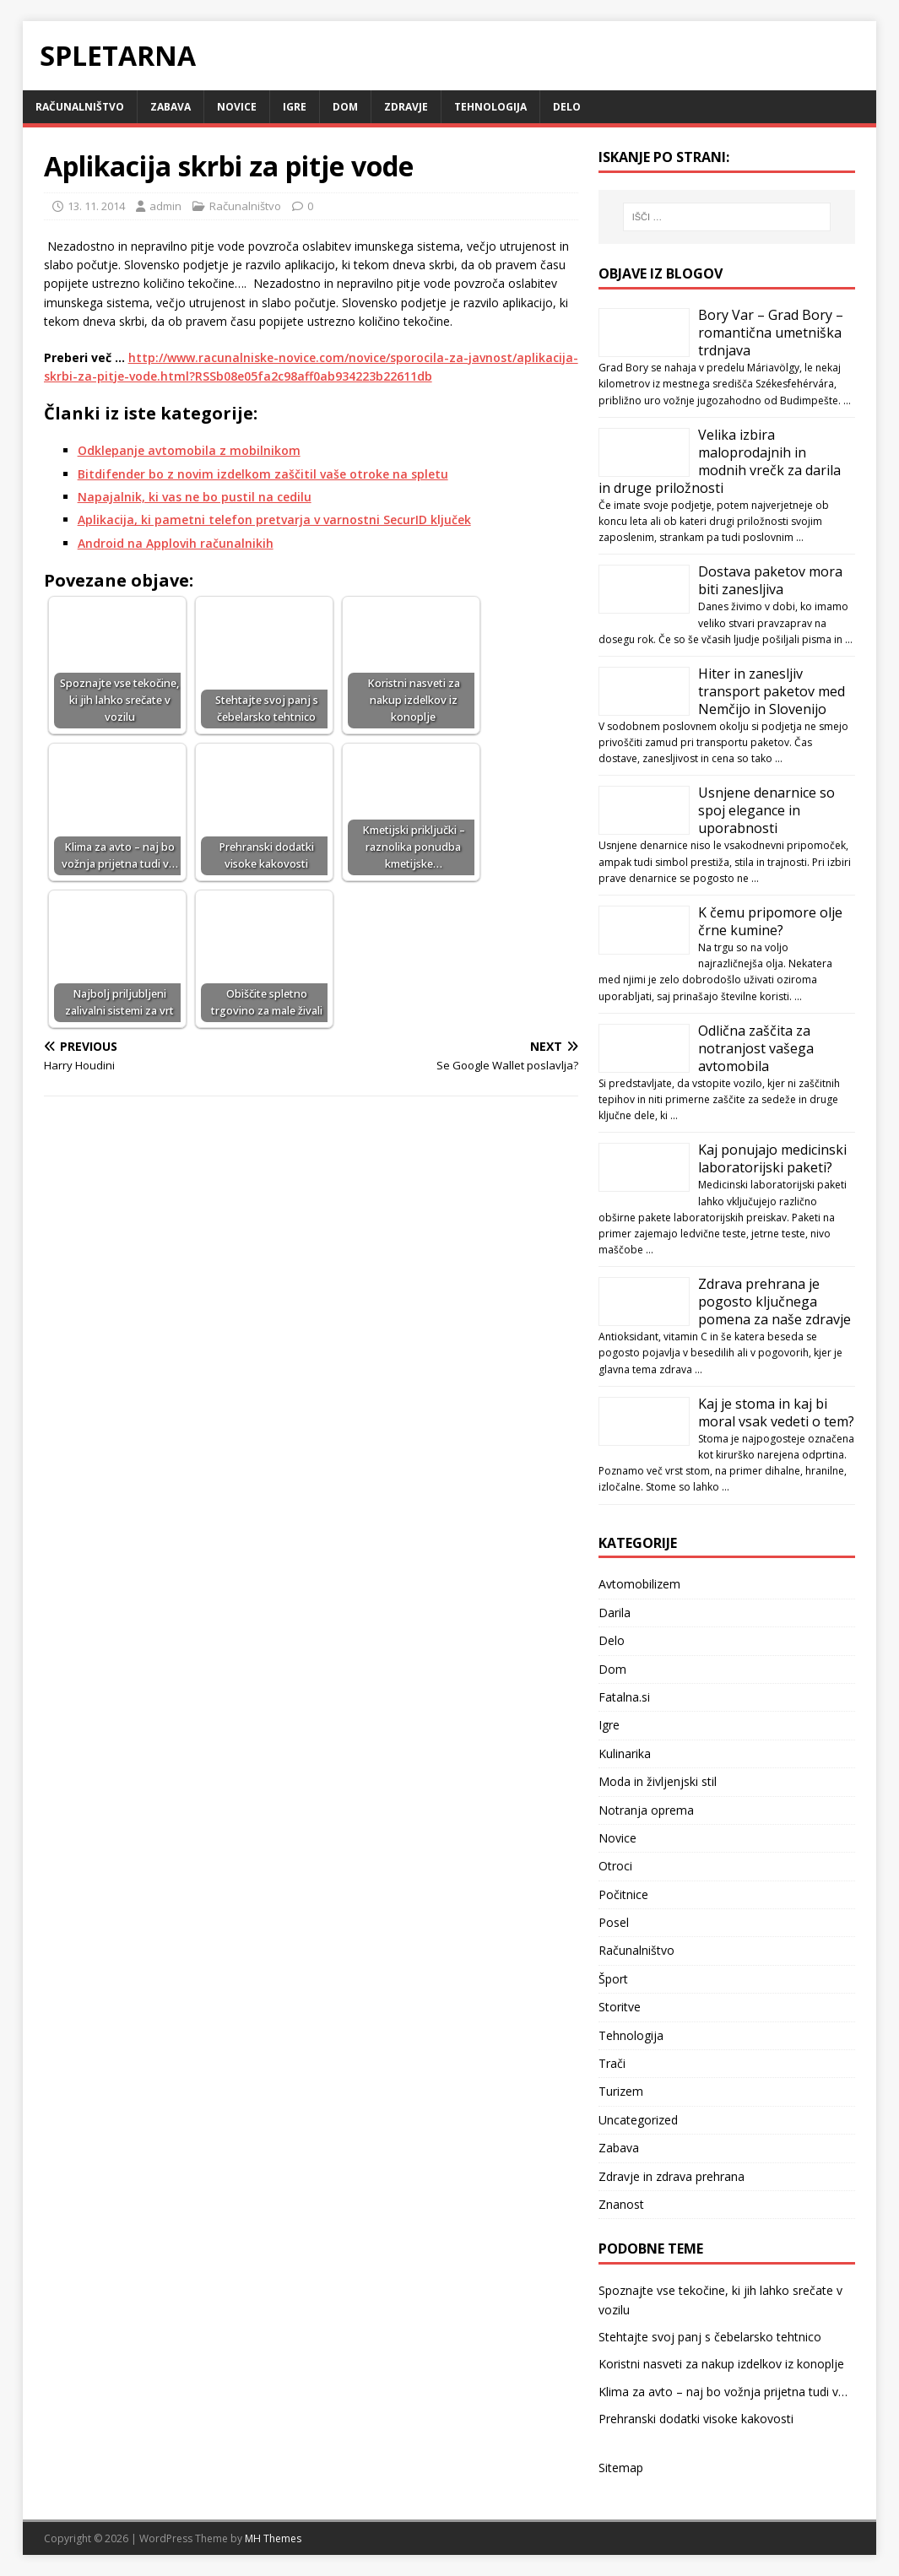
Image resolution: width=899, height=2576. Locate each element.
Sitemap (620, 2468)
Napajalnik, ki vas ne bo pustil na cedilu (194, 497)
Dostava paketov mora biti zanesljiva (770, 580)
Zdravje (406, 107)
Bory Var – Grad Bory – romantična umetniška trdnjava (770, 333)
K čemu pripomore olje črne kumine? (770, 921)
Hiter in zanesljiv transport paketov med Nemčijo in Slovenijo (771, 691)
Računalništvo (79, 107)
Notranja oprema (646, 1810)
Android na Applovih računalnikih (175, 543)
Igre (294, 107)
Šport (613, 1979)
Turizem (620, 2091)
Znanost (621, 2204)
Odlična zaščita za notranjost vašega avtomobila (756, 1048)
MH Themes (273, 2538)
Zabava (170, 107)
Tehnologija (490, 107)
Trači (612, 2063)
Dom (345, 107)
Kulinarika (624, 1753)
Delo (567, 107)
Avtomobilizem (639, 1584)
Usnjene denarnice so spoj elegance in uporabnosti (766, 810)
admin (165, 206)
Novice (237, 107)
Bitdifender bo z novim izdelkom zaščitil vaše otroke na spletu (263, 474)
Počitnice (623, 1894)
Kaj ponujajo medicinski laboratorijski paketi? (772, 1158)
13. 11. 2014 (96, 206)
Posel (613, 1922)
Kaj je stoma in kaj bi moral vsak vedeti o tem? (776, 1412)
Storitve (619, 2007)
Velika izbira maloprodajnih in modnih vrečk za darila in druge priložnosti (719, 461)
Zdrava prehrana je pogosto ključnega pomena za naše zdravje (774, 1301)
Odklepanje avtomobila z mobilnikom (189, 450)
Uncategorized (638, 2120)
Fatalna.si (624, 1697)
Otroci (615, 1866)
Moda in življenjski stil (657, 1781)
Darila (614, 1613)
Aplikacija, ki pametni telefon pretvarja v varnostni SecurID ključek (274, 519)
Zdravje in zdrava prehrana (671, 2176)
